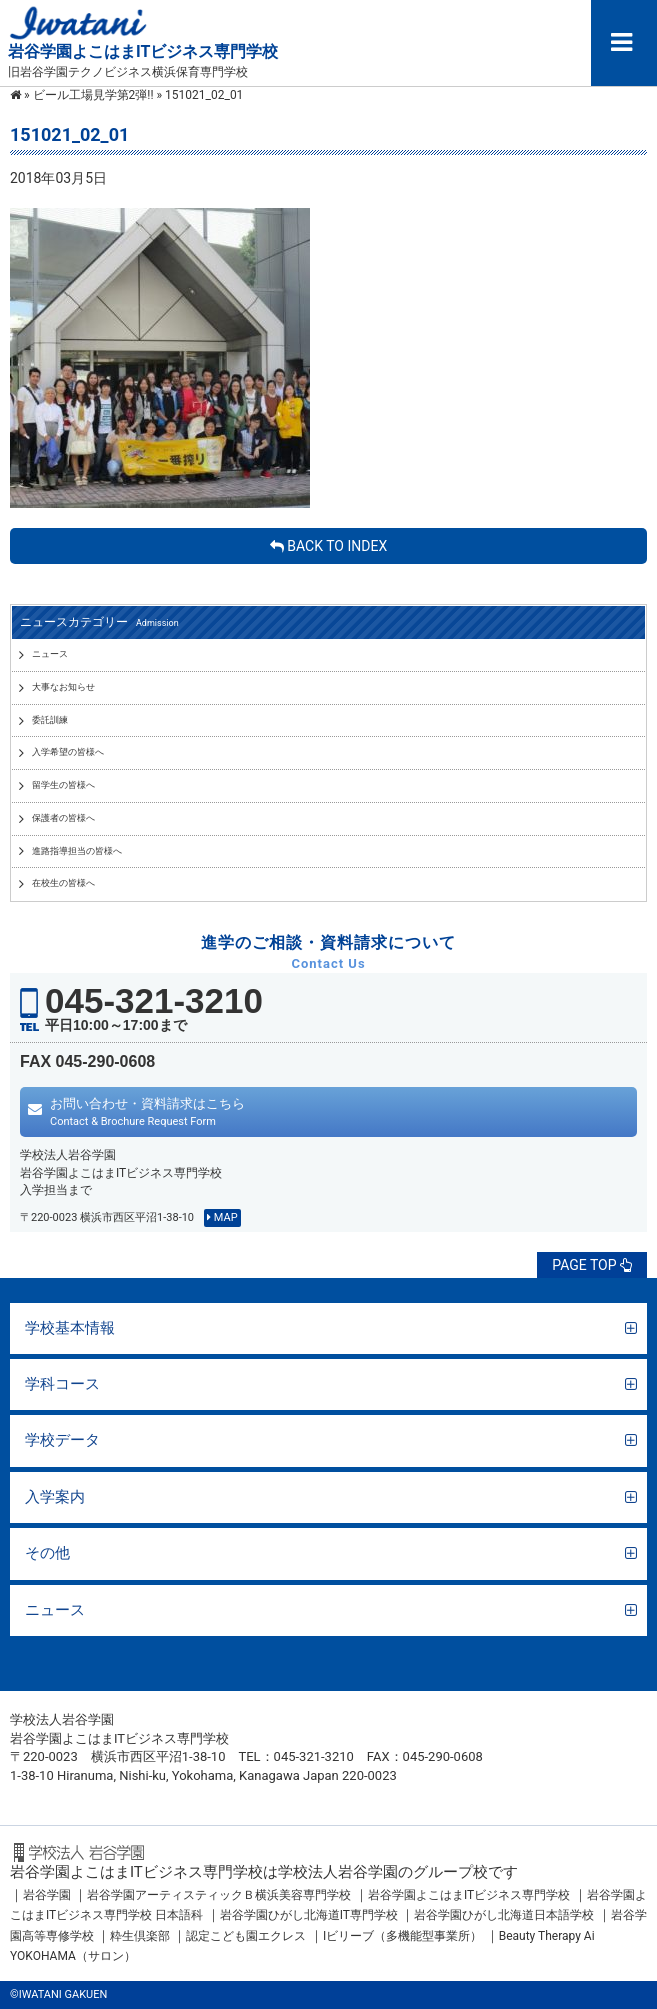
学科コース (62, 1384)
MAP (222, 1217)
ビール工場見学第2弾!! (93, 95)
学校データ (62, 1440)
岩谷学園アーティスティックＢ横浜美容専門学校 (219, 1895)
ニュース (55, 1610)
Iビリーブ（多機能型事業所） (402, 1936)
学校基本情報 (70, 1328)
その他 (47, 1553)
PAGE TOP (592, 1265)
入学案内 (55, 1497)
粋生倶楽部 (140, 1936)
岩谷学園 (47, 1895)
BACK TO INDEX (328, 546)
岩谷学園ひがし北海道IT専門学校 (309, 1915)
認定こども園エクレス (246, 1936)
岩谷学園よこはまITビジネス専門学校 (469, 1895)
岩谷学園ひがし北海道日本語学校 (504, 1915)
